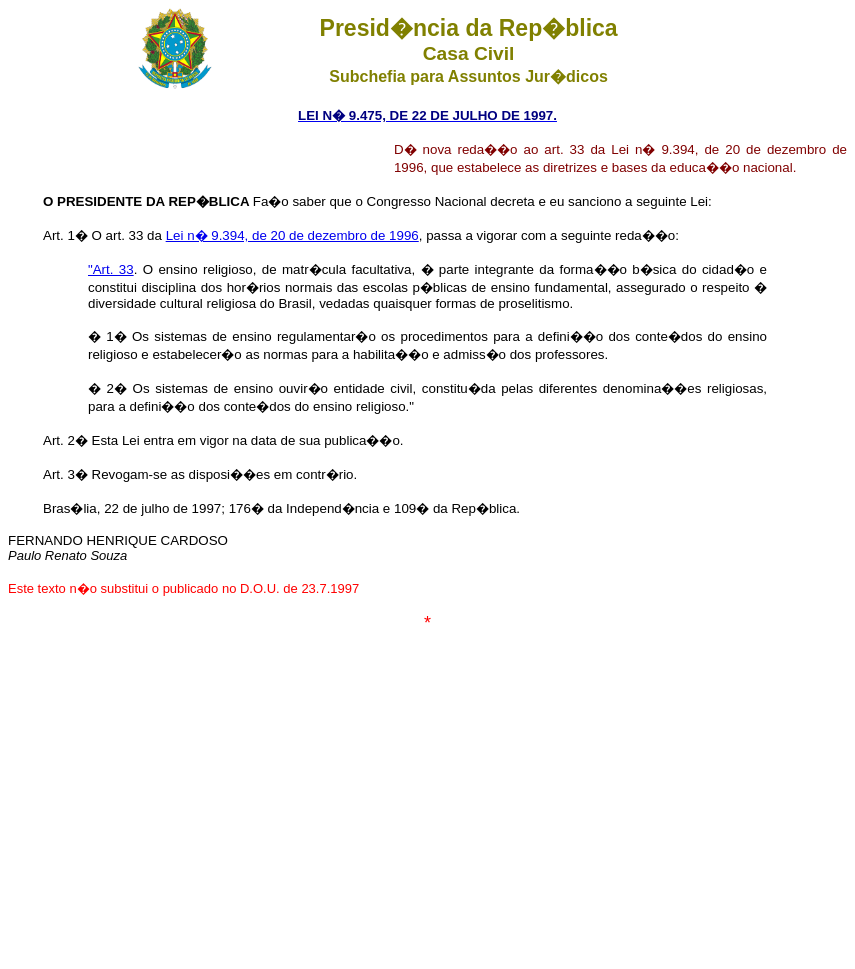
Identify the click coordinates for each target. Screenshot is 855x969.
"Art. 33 (111, 269)
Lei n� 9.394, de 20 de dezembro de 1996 (292, 235)
